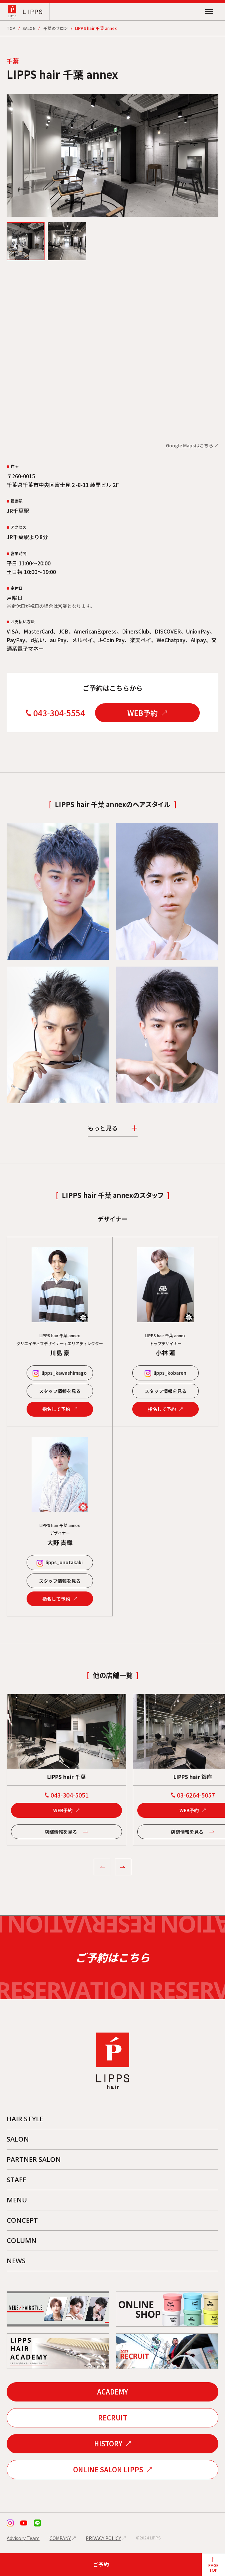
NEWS (16, 2260)
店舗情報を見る (61, 1831)
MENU (17, 2199)
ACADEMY (112, 2392)
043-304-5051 (69, 1795)
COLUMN (22, 2240)
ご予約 (101, 2564)
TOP (11, 28)
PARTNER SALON (34, 2159)
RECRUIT (112, 2417)
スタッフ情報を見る (60, 1391)
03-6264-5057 (196, 1795)
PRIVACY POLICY (103, 2538)
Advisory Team (23, 2538)
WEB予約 (142, 712)
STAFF (16, 2179)
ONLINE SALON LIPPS (108, 2469)
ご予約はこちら (112, 1957)
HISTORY (108, 2443)
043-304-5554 (59, 713)
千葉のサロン (56, 28)
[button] (102, 1867)
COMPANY (60, 2538)
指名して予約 (56, 1409)
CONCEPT (22, 2220)
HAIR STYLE (25, 2118)
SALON (29, 28)
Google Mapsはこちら (189, 445)
